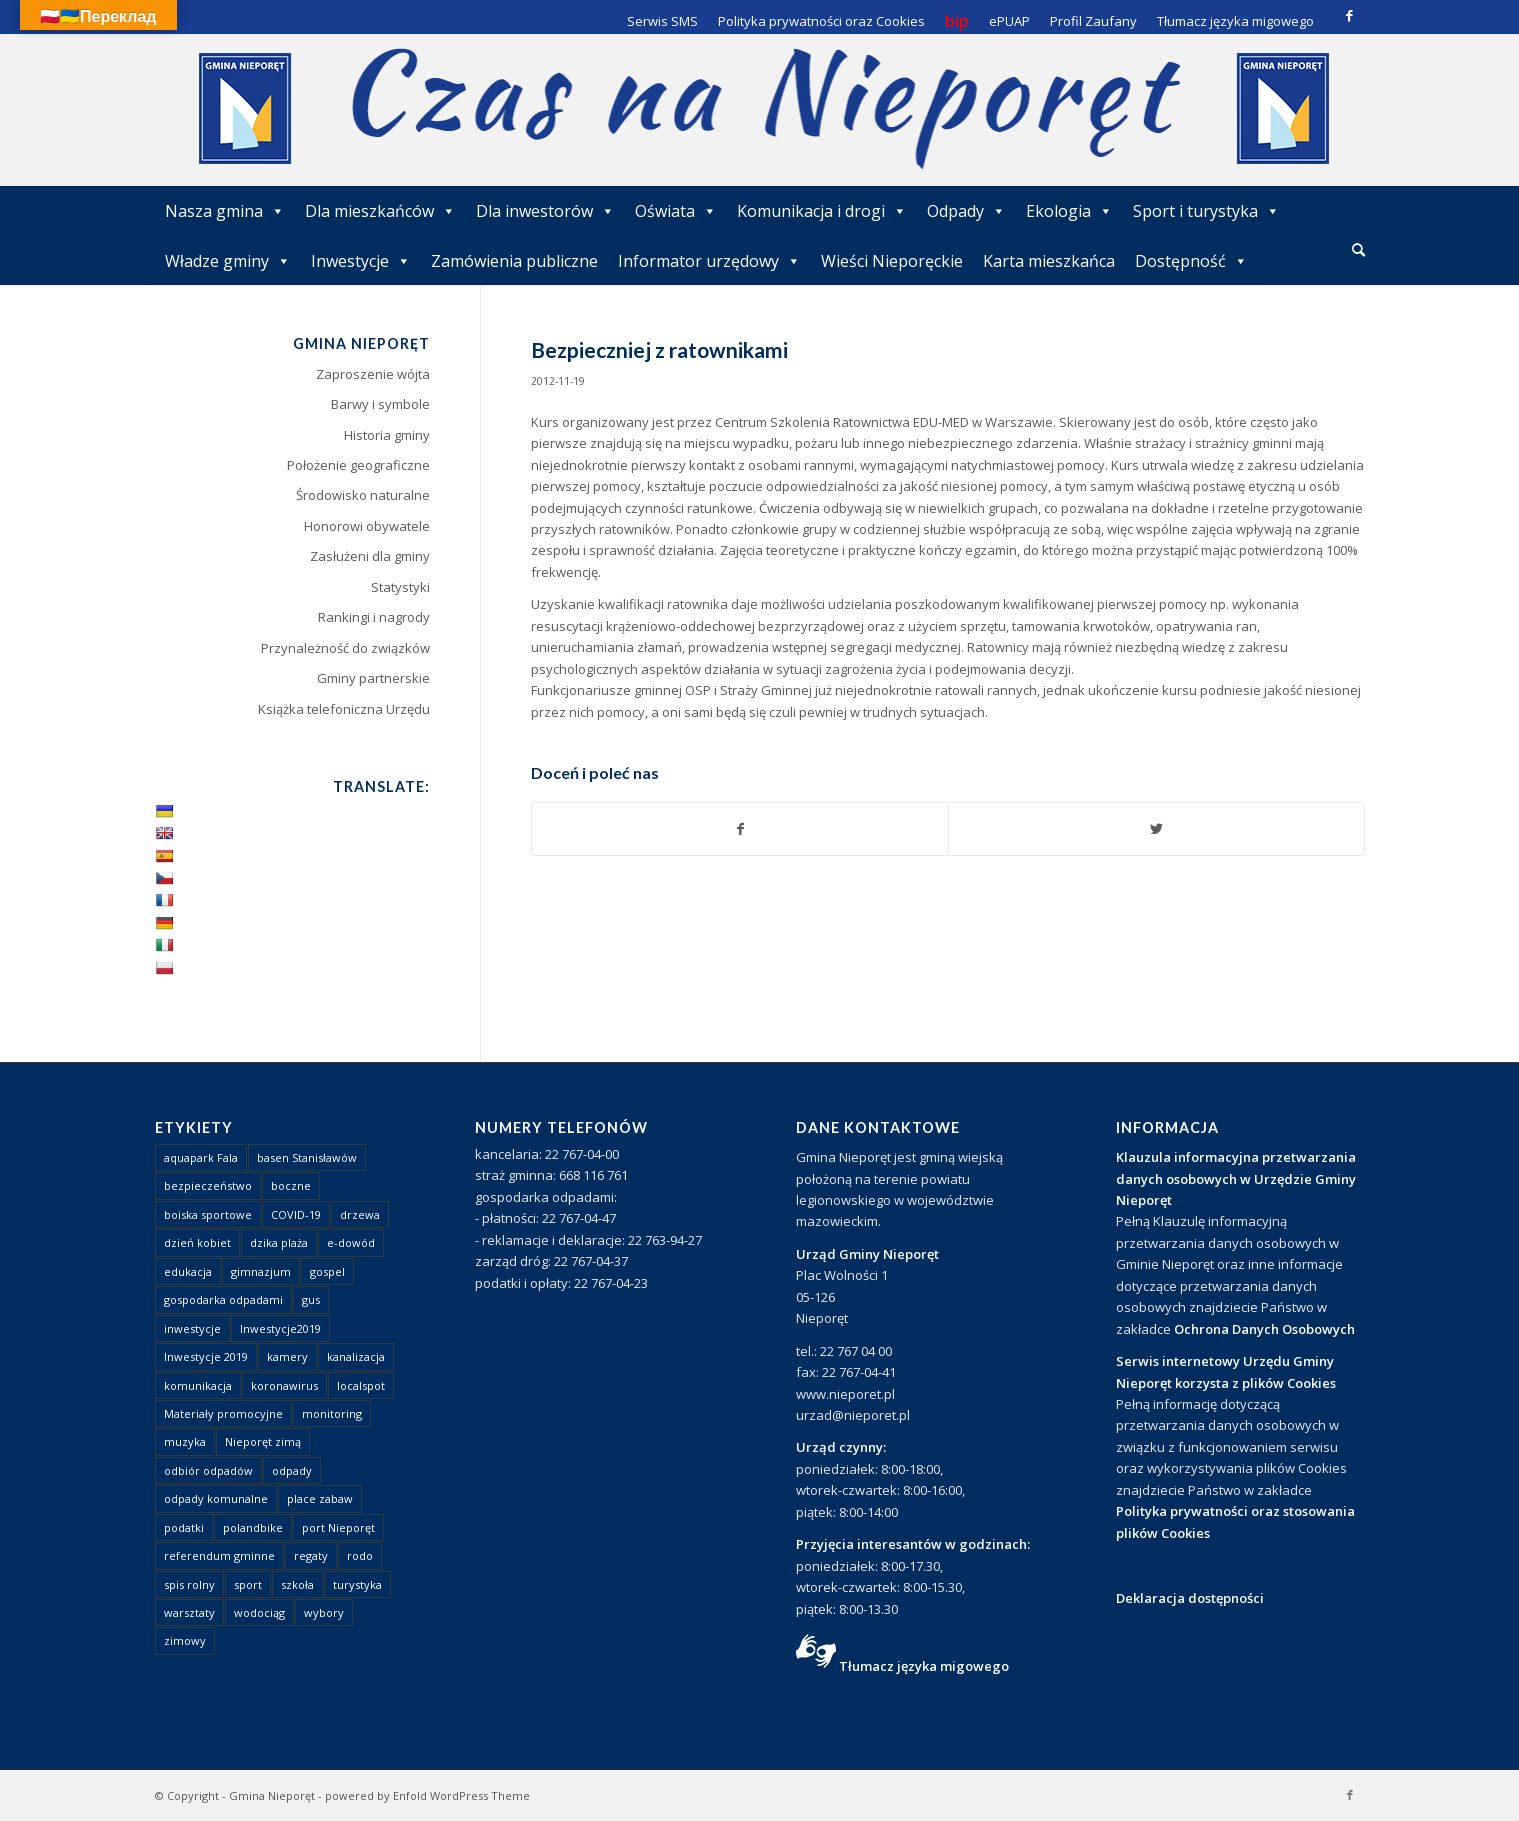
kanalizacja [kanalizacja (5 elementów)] (356, 1356)
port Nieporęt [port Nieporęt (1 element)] (338, 1527)
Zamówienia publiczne (514, 261)
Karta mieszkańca (1049, 261)
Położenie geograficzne (358, 465)
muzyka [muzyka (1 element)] (185, 1441)
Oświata (676, 211)
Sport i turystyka (1206, 211)
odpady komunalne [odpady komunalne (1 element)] (216, 1498)
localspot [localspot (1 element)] (361, 1385)
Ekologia (1069, 211)
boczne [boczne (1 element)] (291, 1185)
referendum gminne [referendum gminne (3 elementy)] (219, 1555)
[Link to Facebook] (1350, 15)
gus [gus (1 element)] (311, 1299)
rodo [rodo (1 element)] (360, 1555)
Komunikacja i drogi (822, 211)
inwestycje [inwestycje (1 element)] (192, 1328)
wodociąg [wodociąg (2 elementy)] (259, 1612)
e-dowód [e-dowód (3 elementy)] (351, 1242)
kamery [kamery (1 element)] (287, 1356)
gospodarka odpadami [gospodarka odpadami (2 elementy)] (223, 1299)
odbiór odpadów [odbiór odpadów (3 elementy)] (208, 1470)
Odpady (966, 211)
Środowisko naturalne (363, 495)
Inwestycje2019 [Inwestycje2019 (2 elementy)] (280, 1328)
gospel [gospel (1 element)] (327, 1271)
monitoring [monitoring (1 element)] (332, 1413)
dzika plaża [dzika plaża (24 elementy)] (279, 1242)
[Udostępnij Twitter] (1156, 829)
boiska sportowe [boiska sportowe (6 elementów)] (208, 1214)
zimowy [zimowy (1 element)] (185, 1640)
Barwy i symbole (380, 404)
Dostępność (1191, 261)
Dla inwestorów (545, 211)
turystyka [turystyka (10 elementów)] (357, 1584)
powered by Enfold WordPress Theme (427, 1795)
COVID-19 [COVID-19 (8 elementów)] (296, 1214)
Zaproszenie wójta (373, 374)
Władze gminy (228, 261)
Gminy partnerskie (373, 678)
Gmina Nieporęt (272, 1795)
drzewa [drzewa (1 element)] (360, 1214)
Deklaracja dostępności (1190, 1598)
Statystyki (400, 587)
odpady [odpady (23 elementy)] (292, 1470)
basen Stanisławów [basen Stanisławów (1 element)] (307, 1157)
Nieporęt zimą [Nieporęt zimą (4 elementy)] (263, 1441)
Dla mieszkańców (380, 211)
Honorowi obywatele (367, 526)
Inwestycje (361, 261)
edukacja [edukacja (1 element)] (188, 1271)
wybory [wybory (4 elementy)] (324, 1612)
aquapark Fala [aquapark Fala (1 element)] (201, 1157)
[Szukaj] (1358, 249)
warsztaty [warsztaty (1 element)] (189, 1612)
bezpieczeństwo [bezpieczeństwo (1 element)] (208, 1185)
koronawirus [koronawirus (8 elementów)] (284, 1385)
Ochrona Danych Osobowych (1264, 1329)
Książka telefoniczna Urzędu (344, 709)
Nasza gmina (225, 211)
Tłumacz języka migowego (924, 1666)
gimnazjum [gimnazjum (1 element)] (261, 1271)
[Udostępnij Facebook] (740, 829)
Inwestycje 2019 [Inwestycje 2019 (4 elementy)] (206, 1356)
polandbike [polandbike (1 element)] (253, 1527)
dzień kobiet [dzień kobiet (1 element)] (197, 1242)
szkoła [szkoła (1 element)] (297, 1584)
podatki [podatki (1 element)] (184, 1527)
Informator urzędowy (709, 261)
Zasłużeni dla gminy (370, 556)
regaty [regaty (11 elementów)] (311, 1555)
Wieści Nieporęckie (892, 261)
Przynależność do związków (345, 648)
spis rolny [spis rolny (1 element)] (189, 1584)
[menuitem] (1358, 251)
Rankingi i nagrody (374, 617)
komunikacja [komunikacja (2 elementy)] (198, 1385)
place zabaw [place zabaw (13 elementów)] (320, 1498)
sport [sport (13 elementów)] (248, 1584)
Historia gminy (387, 435)
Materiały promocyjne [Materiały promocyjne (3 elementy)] (223, 1413)
